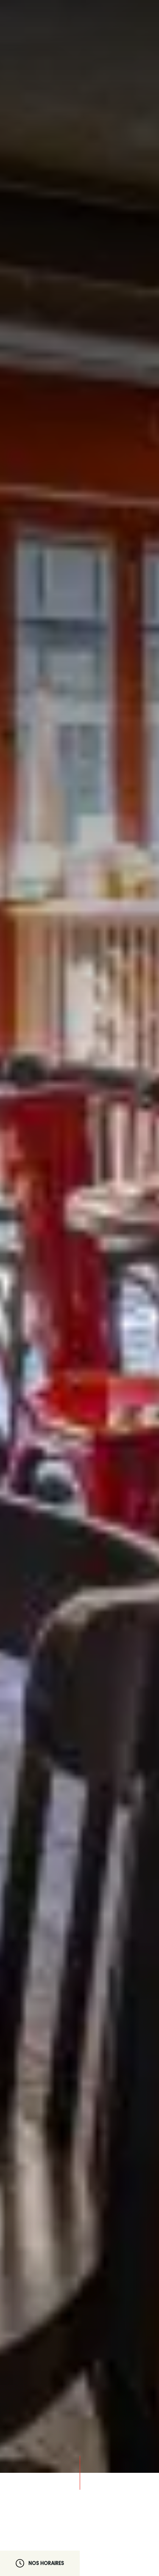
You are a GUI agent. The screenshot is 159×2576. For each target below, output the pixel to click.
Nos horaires (40, 2563)
